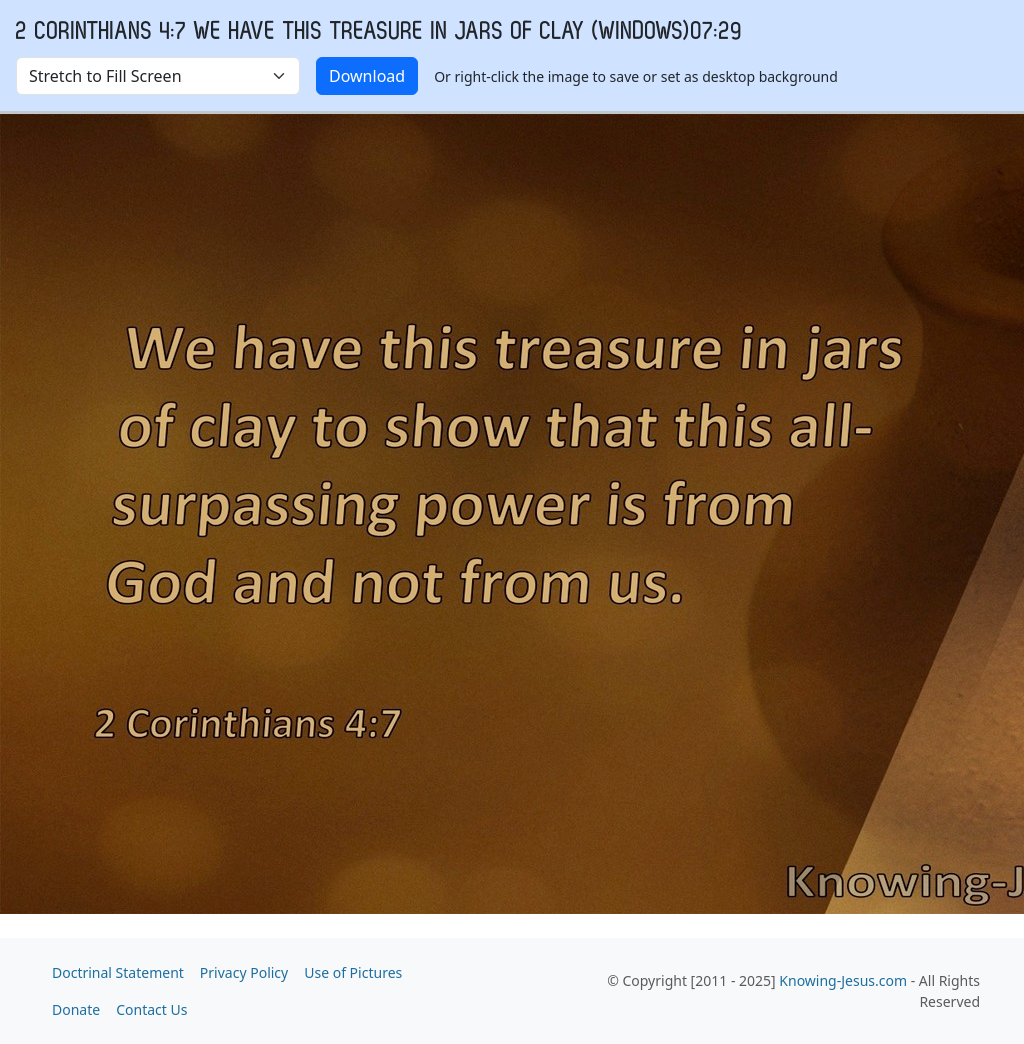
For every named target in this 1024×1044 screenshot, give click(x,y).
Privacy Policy (244, 972)
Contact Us (151, 1009)
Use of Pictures (353, 972)
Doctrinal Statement (118, 972)
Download (367, 76)
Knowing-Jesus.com (843, 980)
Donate (76, 1009)
